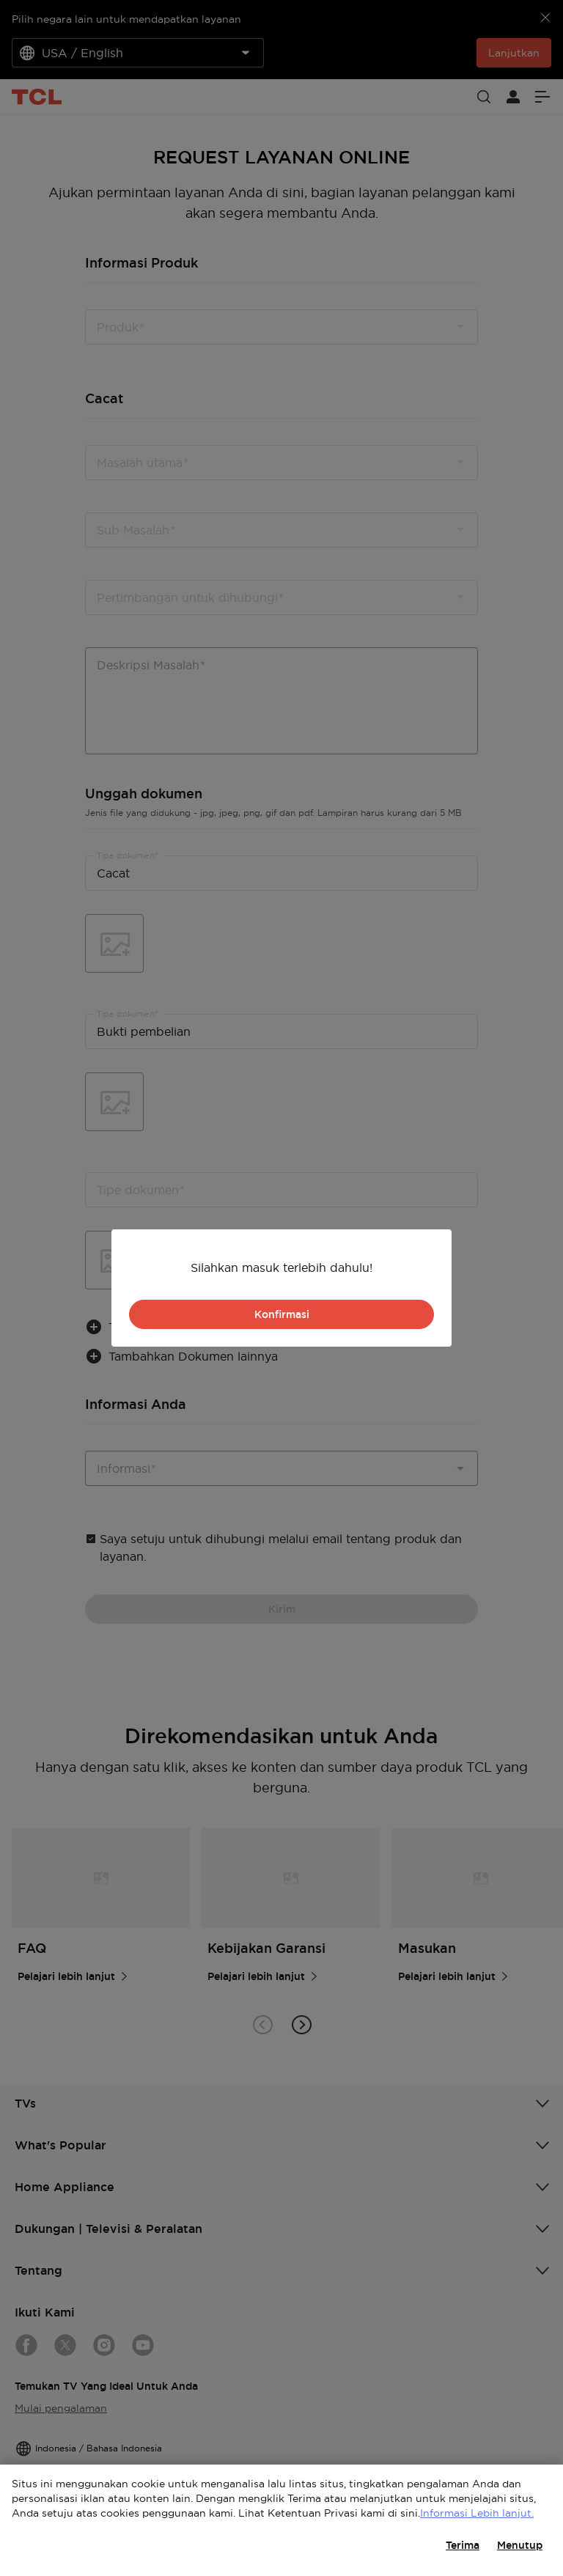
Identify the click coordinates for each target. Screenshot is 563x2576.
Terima (462, 2545)
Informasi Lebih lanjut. (477, 2513)
